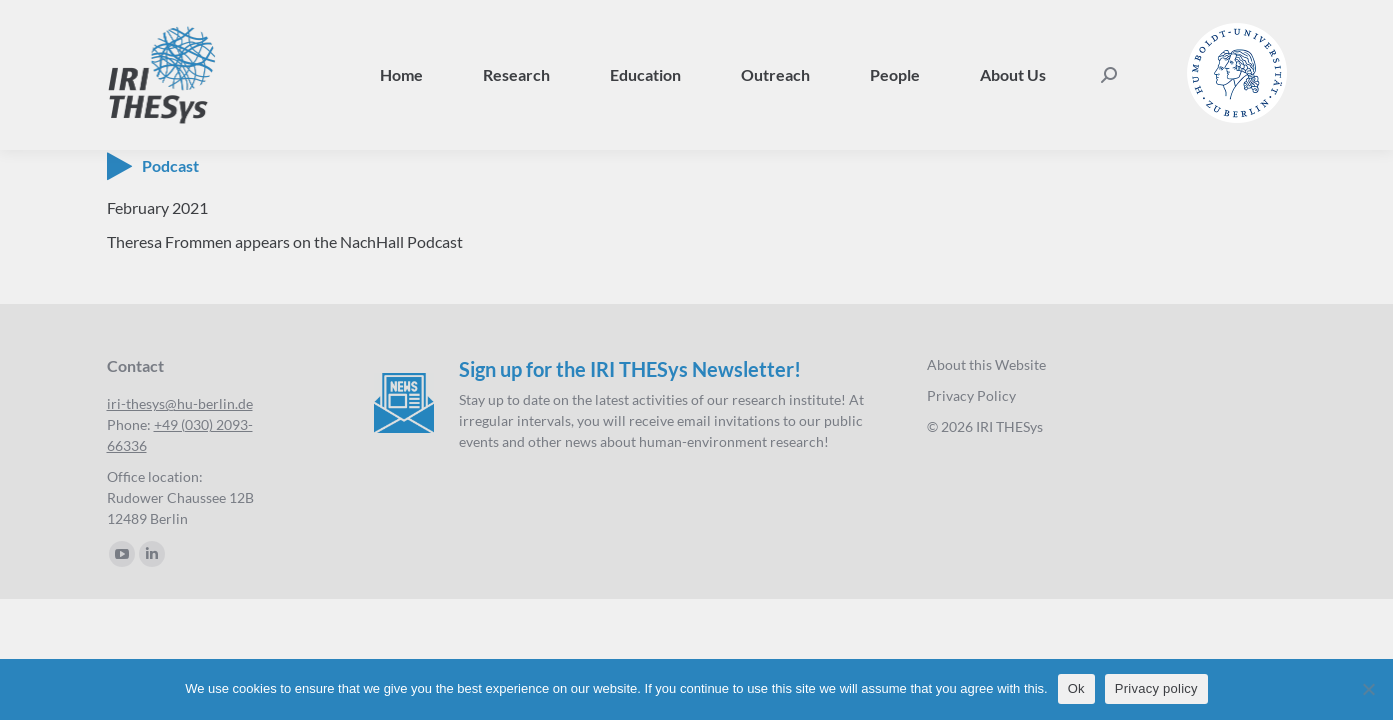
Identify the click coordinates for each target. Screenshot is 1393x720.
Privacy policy (1156, 688)
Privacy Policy (971, 395)
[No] (1368, 689)
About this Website (986, 364)
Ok (1076, 688)
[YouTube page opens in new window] (122, 554)
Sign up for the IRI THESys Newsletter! (630, 369)
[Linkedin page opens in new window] (152, 554)
